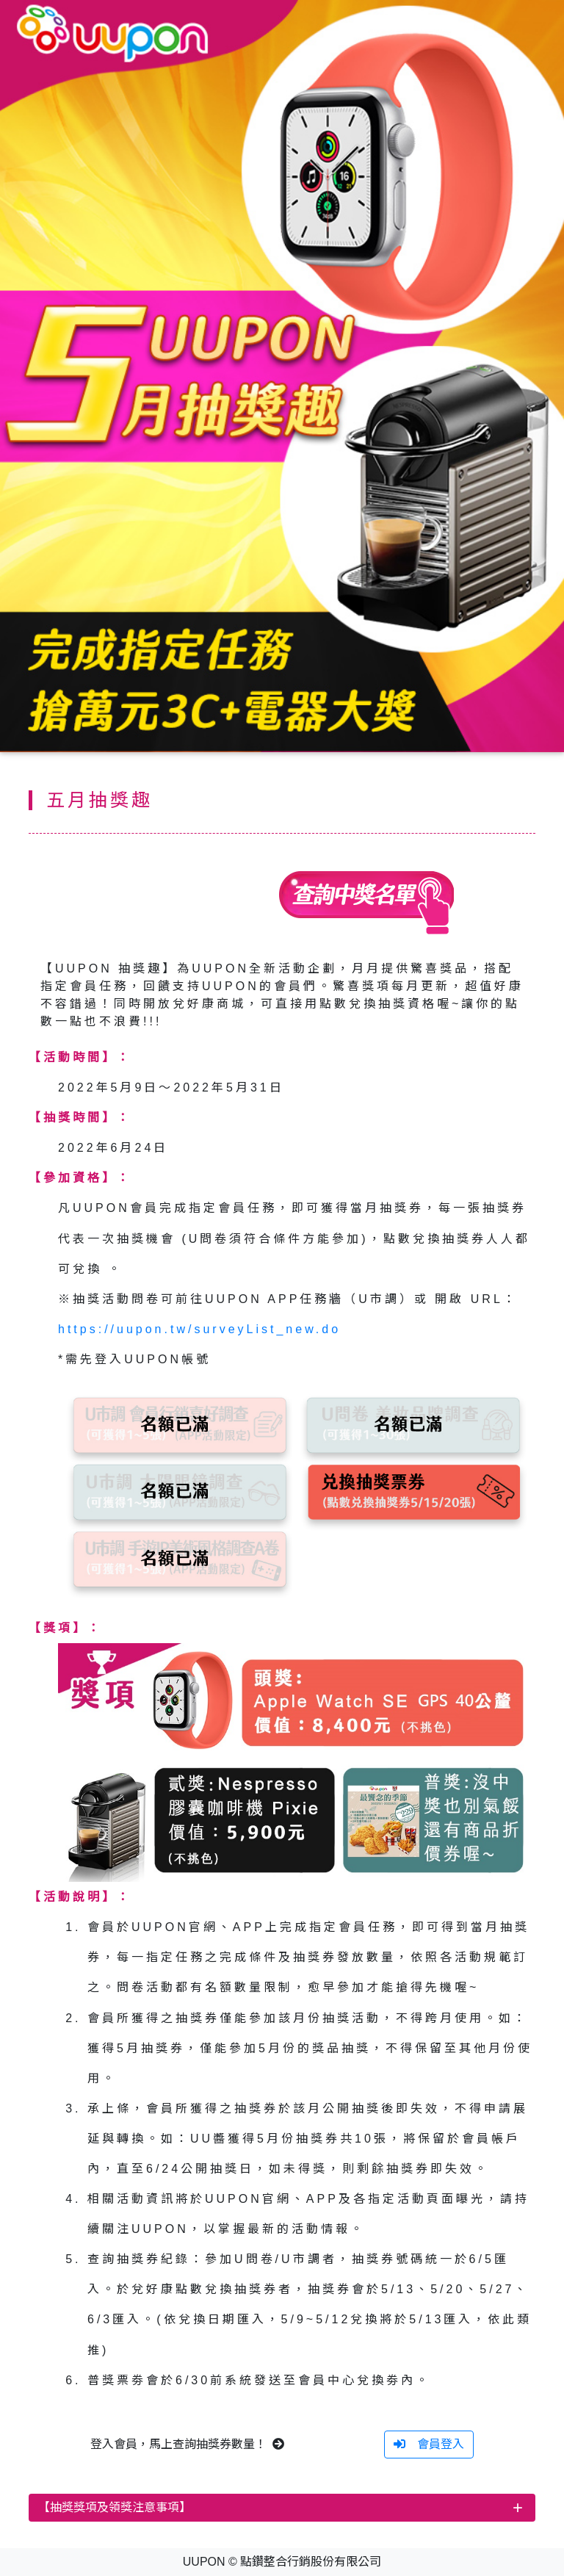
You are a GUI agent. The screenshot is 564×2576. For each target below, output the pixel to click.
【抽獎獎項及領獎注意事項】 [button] (114, 2507)
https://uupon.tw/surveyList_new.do (199, 1329)
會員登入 (429, 2444)
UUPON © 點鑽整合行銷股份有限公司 (282, 2561)
